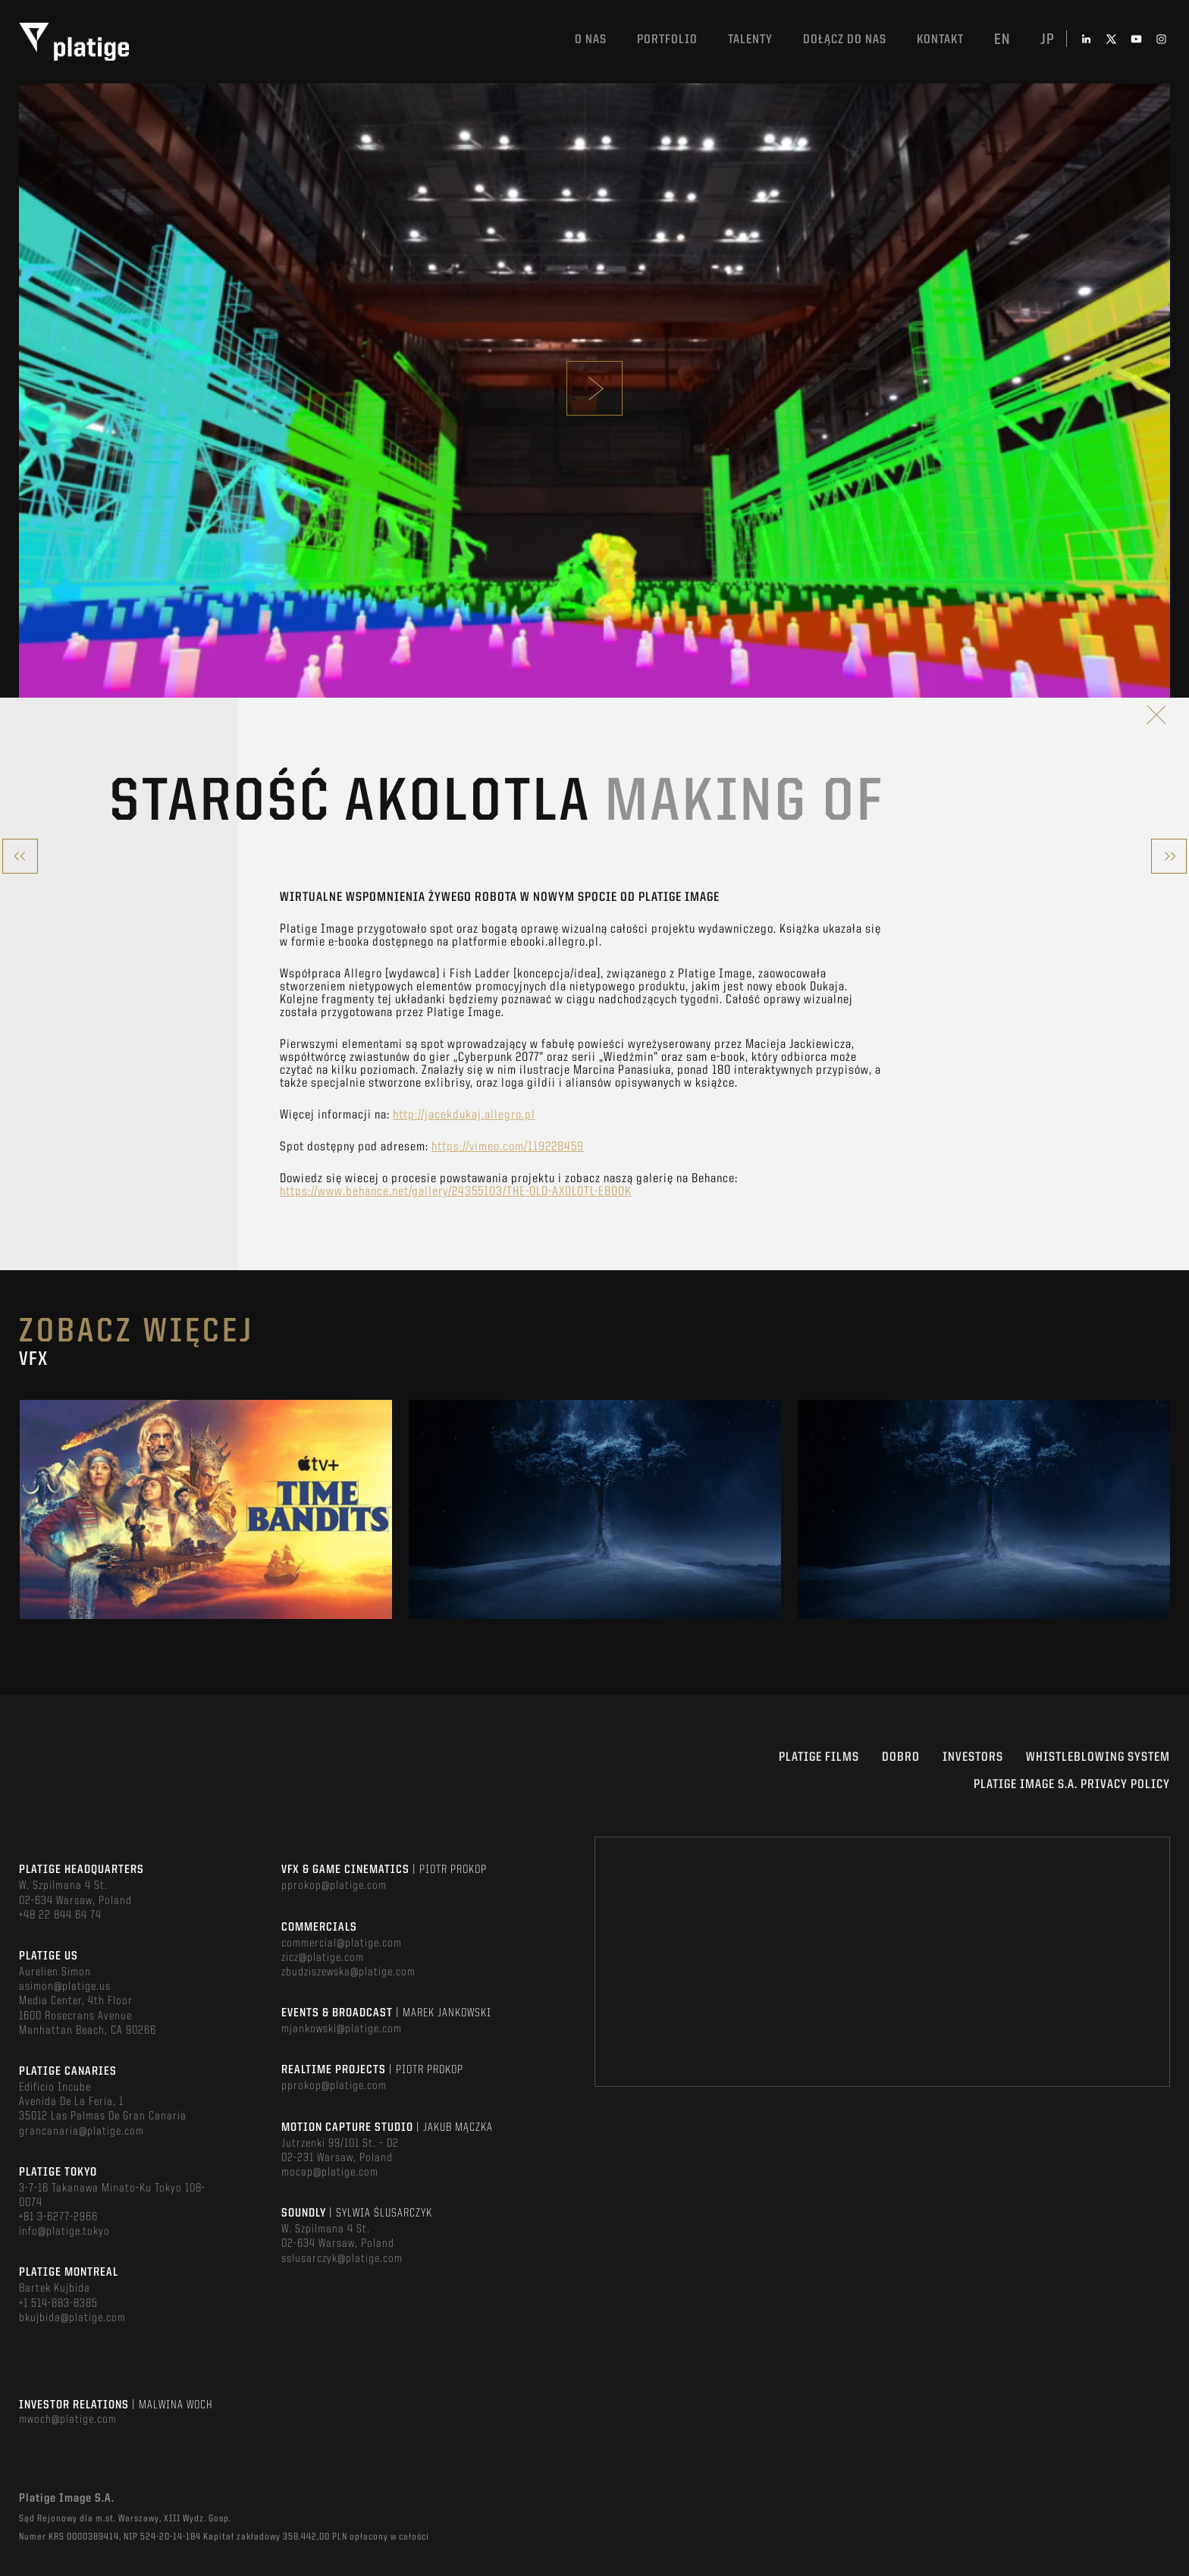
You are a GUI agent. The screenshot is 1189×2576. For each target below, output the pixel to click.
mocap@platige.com (329, 2173)
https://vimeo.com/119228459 (507, 1147)
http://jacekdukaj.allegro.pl (464, 1115)
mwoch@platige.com (68, 2420)
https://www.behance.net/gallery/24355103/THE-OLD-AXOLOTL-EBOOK (456, 1191)
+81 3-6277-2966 (58, 2217)
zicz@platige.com (322, 1958)
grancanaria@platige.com (81, 2132)
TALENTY (750, 39)
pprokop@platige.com (334, 1886)
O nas (591, 39)
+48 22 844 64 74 (60, 1915)
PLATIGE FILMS (819, 1757)
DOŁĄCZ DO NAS (844, 39)
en (1002, 40)
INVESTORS (973, 1757)
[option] (206, 1509)
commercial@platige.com (341, 1943)
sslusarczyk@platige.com (342, 2259)
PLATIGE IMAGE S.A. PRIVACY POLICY (1072, 1784)
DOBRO (901, 1757)
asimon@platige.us (65, 1987)
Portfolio (667, 39)
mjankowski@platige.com (341, 2029)
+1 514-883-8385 (58, 2304)
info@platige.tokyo (64, 2232)
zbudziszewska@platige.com (348, 1972)
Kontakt (940, 39)
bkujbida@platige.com (72, 2318)
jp (1047, 40)
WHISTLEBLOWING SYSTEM (1098, 1757)
